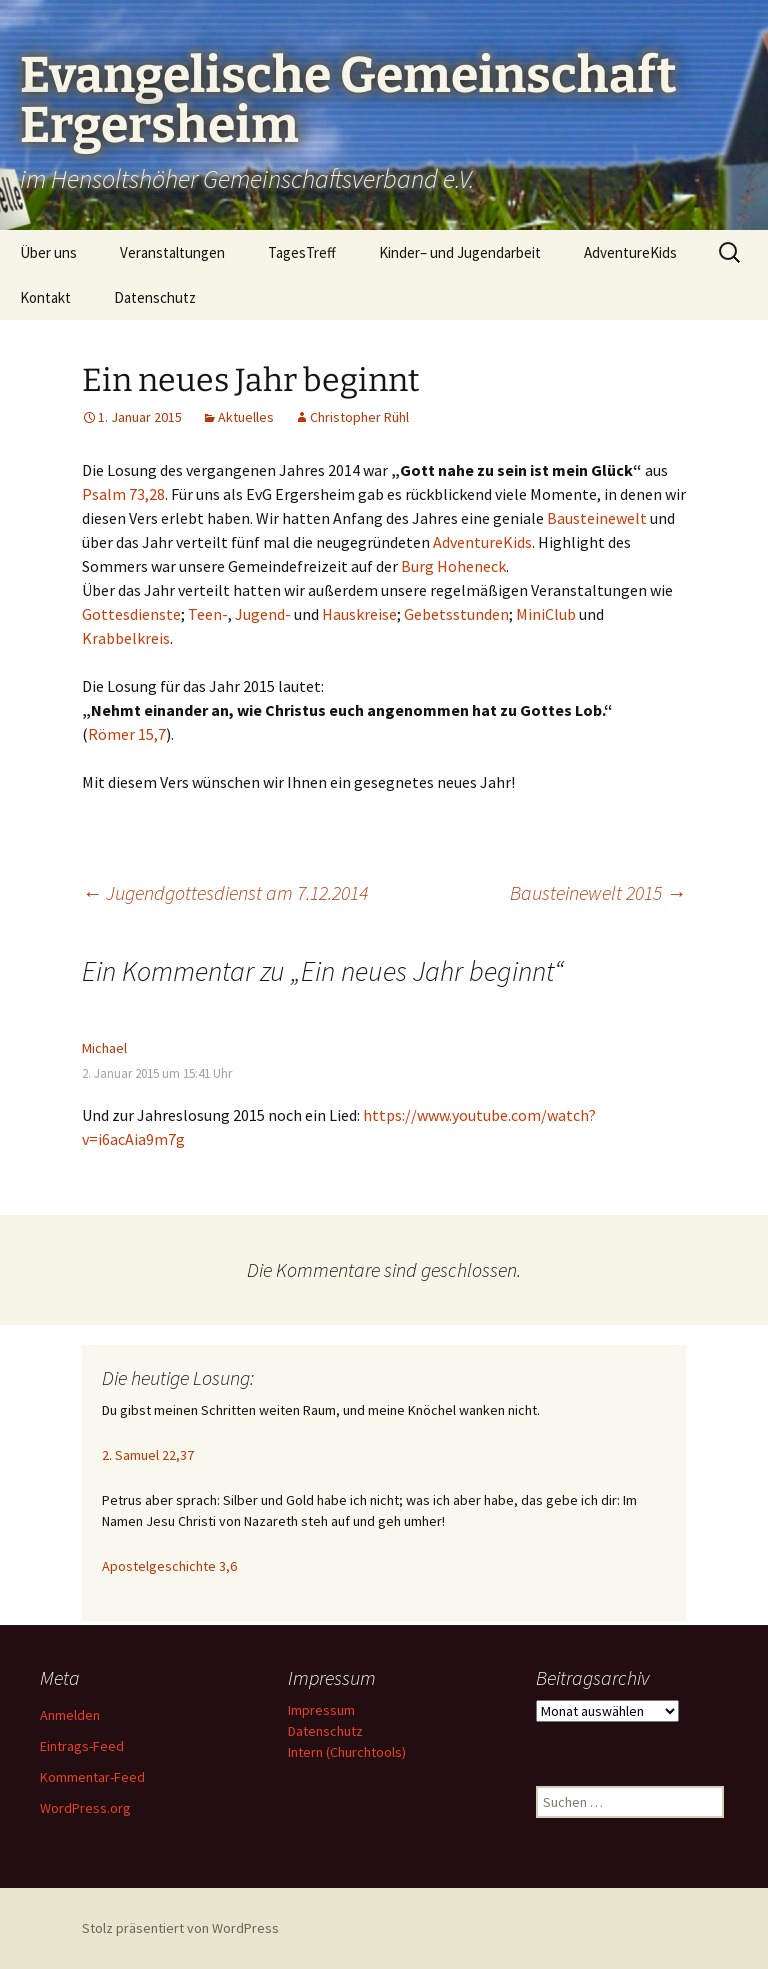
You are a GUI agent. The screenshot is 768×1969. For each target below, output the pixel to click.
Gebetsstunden (456, 614)
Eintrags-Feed (82, 1746)
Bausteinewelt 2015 (598, 892)
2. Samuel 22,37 (148, 1455)
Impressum (321, 1710)
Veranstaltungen (172, 252)
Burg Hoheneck (453, 566)
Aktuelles (246, 417)
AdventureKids (630, 252)
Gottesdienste (131, 614)
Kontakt (45, 297)
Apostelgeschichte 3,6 (169, 1566)
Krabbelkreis (126, 638)
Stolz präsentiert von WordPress (180, 1928)
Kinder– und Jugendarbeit (460, 252)
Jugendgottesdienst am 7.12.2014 (225, 892)
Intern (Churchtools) (347, 1752)
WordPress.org (85, 1808)
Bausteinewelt (597, 518)
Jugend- (263, 614)
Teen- (208, 614)
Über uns (48, 252)
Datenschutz (155, 297)
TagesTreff (302, 252)
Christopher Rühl (359, 417)
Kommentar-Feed (92, 1777)
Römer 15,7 (127, 734)
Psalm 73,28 (123, 494)
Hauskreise (359, 614)
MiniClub (546, 614)
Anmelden (70, 1715)
